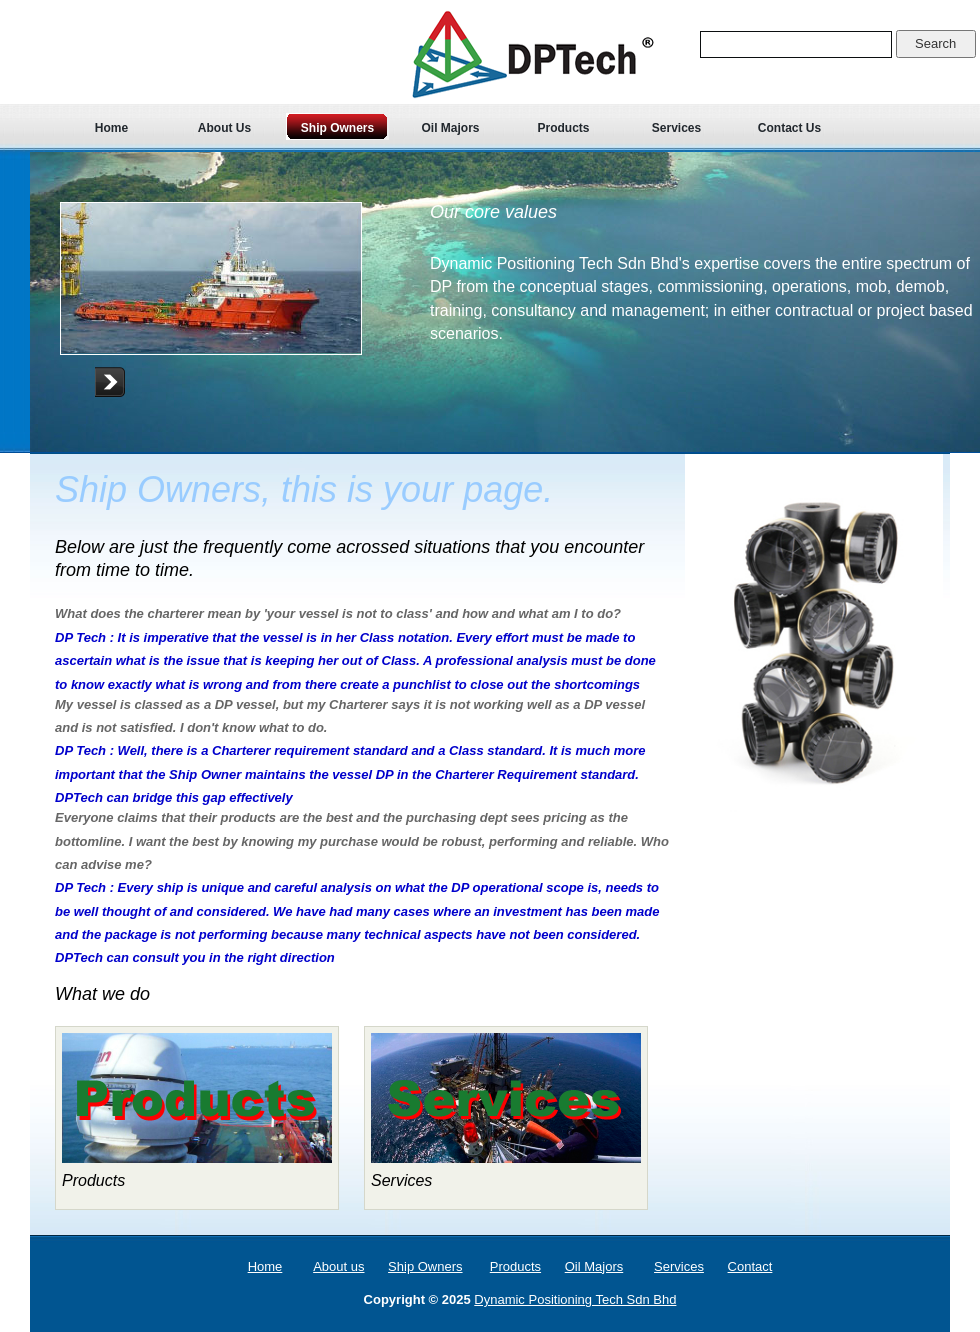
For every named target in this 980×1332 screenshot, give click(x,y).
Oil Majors (450, 128)
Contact (750, 1266)
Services (676, 128)
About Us (224, 128)
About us (338, 1266)
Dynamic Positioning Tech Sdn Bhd (575, 1299)
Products (563, 128)
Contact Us (789, 128)
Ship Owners (337, 128)
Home (111, 128)
